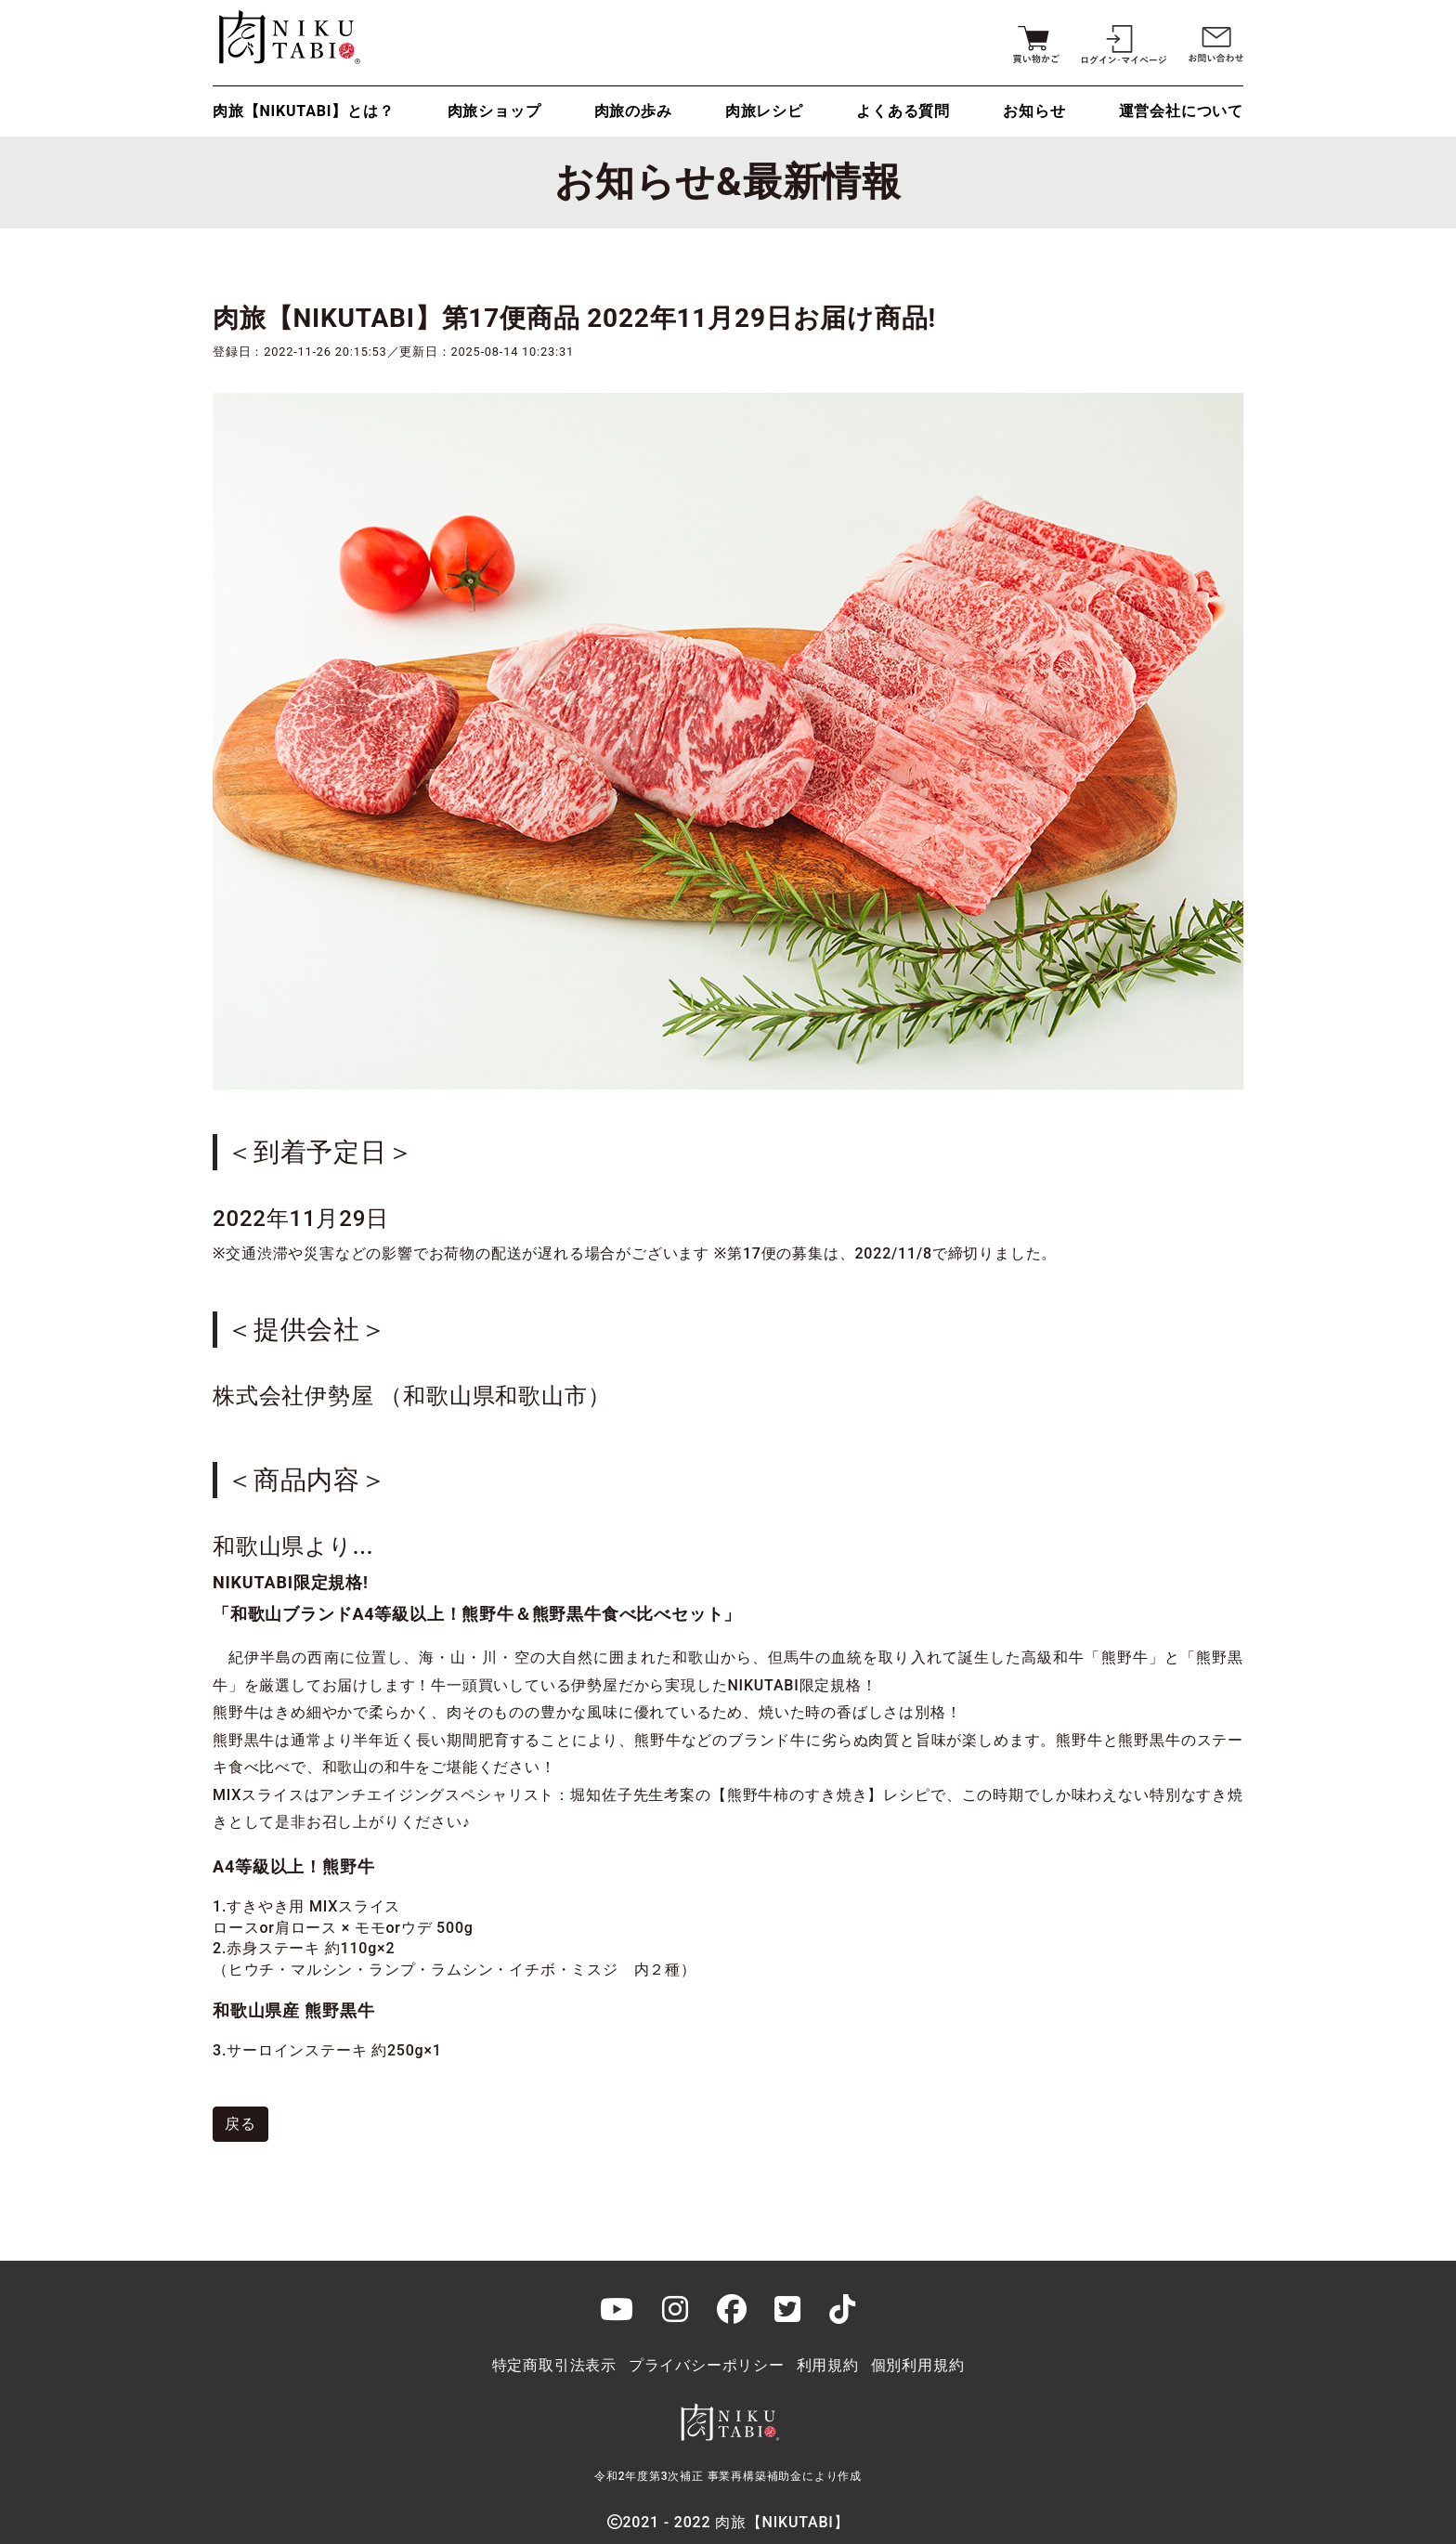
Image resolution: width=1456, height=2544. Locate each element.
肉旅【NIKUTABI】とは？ (303, 111)
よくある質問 (903, 111)
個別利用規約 (918, 2365)
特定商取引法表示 (554, 2365)
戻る (240, 2124)
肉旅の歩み (633, 111)
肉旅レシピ (764, 111)
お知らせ (1034, 111)
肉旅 (287, 37)
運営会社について (1181, 111)
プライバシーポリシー (707, 2365)
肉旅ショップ (494, 111)
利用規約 (828, 2365)
